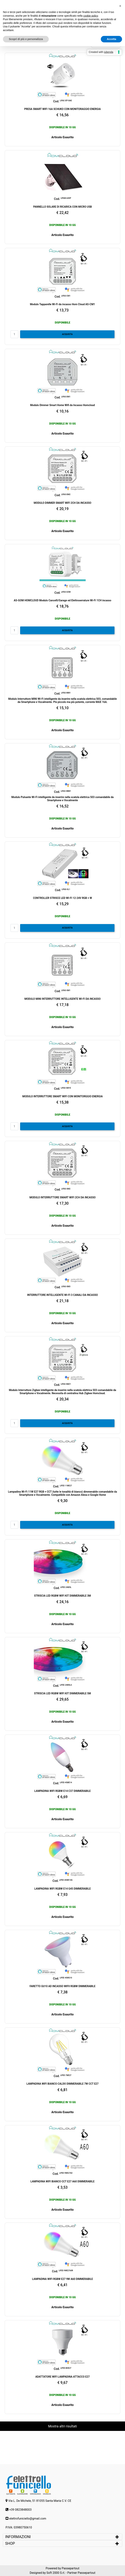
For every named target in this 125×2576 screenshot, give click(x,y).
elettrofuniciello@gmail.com (27, 2518)
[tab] (62, 2537)
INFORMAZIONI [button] (18, 2537)
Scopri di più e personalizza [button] (26, 39)
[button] (120, 6)
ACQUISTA (67, 334)
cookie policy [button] (90, 15)
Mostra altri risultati (62, 2426)
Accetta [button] (111, 39)
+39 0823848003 (20, 2509)
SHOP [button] (10, 2543)
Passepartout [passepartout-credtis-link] (70, 2568)
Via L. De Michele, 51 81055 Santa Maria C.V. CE (39, 2501)
